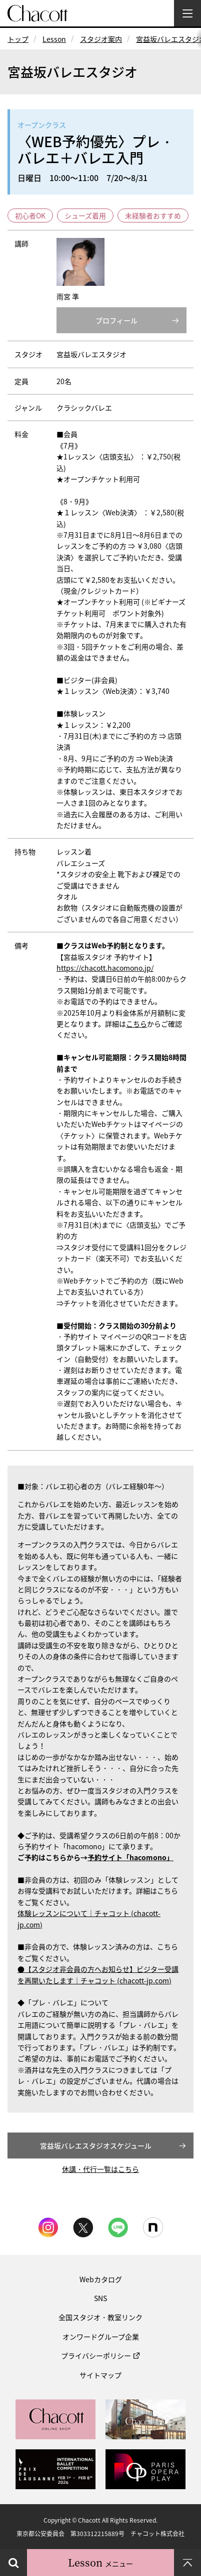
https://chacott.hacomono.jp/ (105, 968)
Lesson (54, 39)
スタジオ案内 (101, 39)
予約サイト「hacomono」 (131, 1857)
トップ (18, 39)
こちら (136, 1024)
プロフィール (117, 320)
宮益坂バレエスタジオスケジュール (96, 2145)
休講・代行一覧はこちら (100, 2169)
